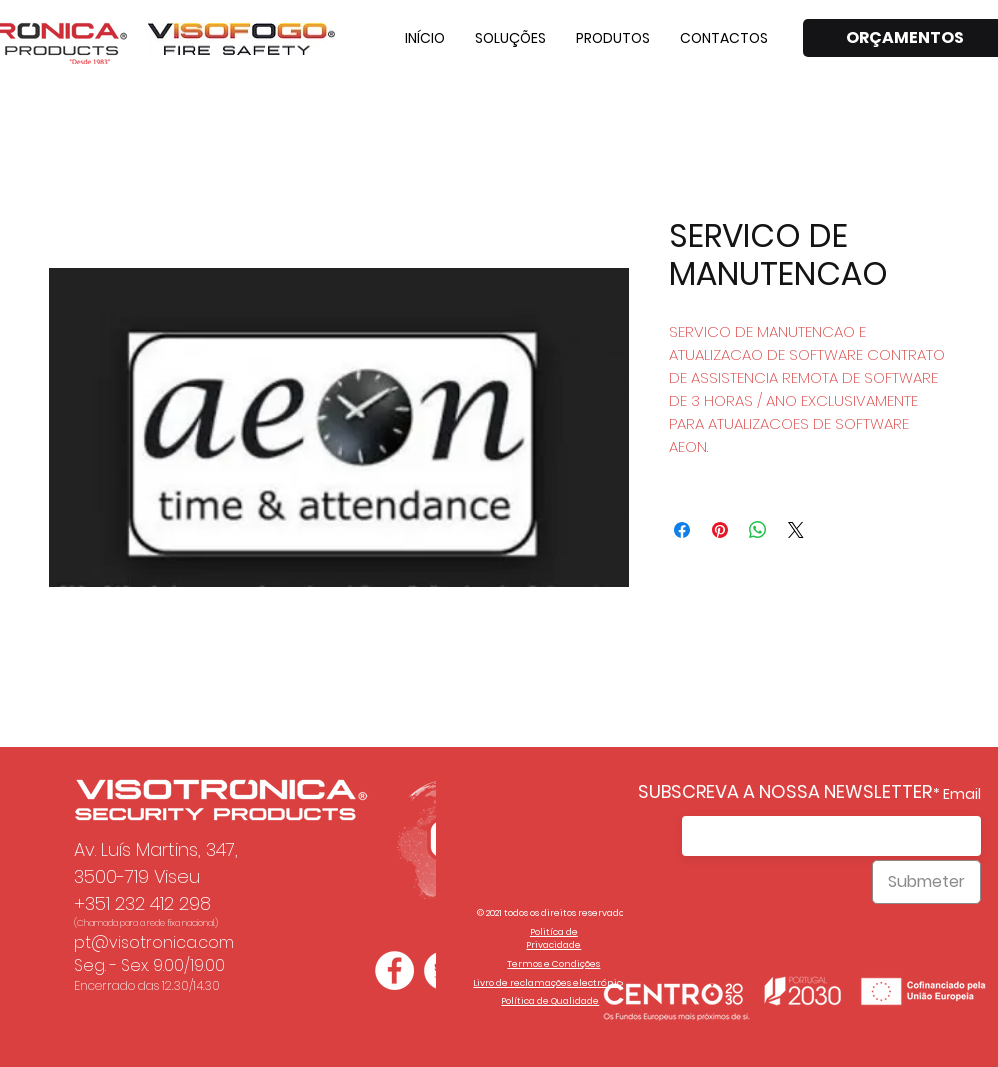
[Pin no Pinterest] (720, 530)
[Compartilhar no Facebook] (682, 530)
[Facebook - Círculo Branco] (394, 970)
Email (962, 794)
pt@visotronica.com (154, 942)
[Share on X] (796, 530)
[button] (510, 38)
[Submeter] (926, 882)
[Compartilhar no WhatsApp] (758, 530)
